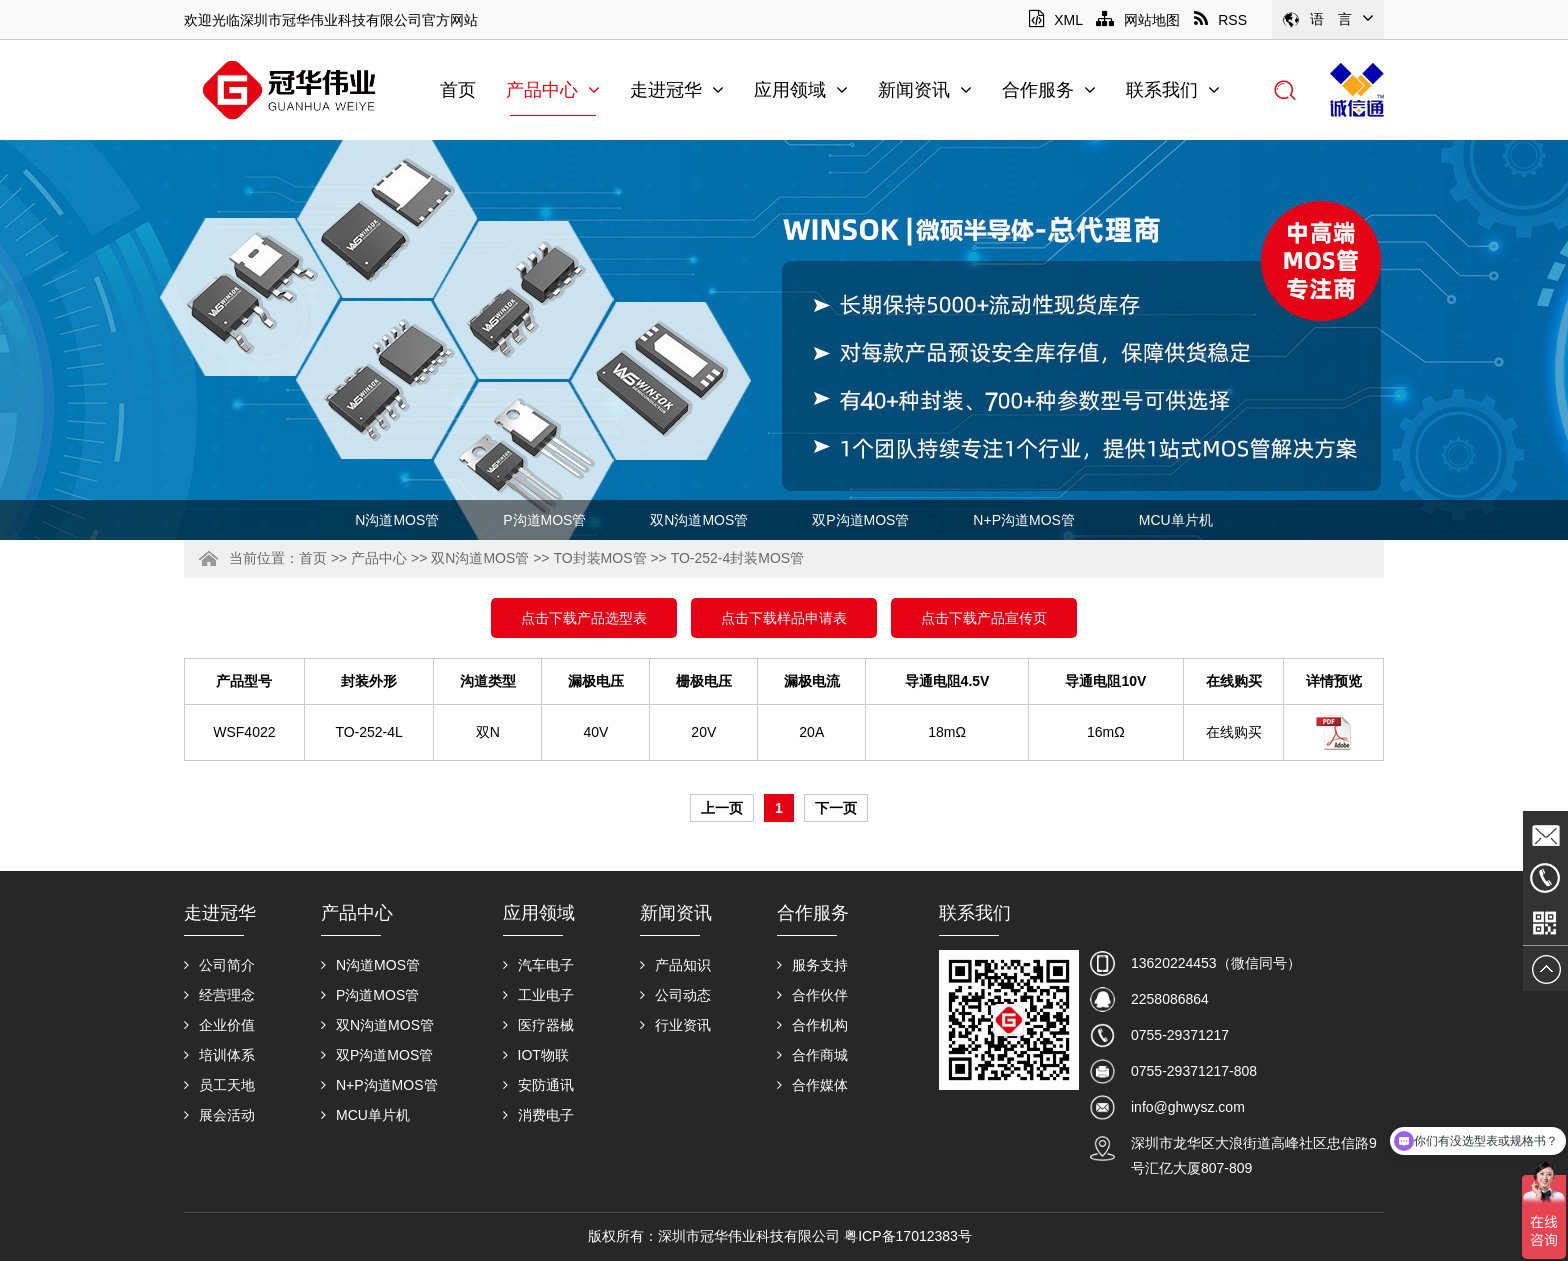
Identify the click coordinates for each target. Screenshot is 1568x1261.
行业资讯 (675, 1025)
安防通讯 (538, 1085)
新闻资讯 (925, 90)
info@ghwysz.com (1188, 1107)
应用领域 (801, 90)
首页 (458, 90)
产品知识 (675, 965)
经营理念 (219, 995)
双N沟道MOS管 (699, 520)
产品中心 (553, 90)
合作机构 (812, 1025)
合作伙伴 (812, 995)
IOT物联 (536, 1055)
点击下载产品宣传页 (984, 618)
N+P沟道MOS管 (1024, 520)
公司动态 (675, 995)
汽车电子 (538, 965)
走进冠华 (677, 90)
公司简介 (219, 965)
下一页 (836, 808)
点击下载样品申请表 (784, 618)
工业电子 (538, 995)
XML (1055, 20)
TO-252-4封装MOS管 (738, 558)
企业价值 (219, 1025)
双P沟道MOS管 (860, 520)
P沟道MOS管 (544, 520)
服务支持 (812, 965)
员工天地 (219, 1085)
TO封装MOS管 (599, 558)
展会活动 (219, 1115)
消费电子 (538, 1115)
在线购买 (1234, 732)
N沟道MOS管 (397, 520)
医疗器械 (538, 1025)
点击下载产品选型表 (584, 618)
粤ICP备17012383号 (908, 1236)
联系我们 (1173, 90)
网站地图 (1138, 20)
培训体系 (219, 1055)
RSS (1220, 20)
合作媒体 (812, 1085)
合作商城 (812, 1055)
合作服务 (1049, 90)
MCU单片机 (1176, 520)
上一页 (722, 808)
